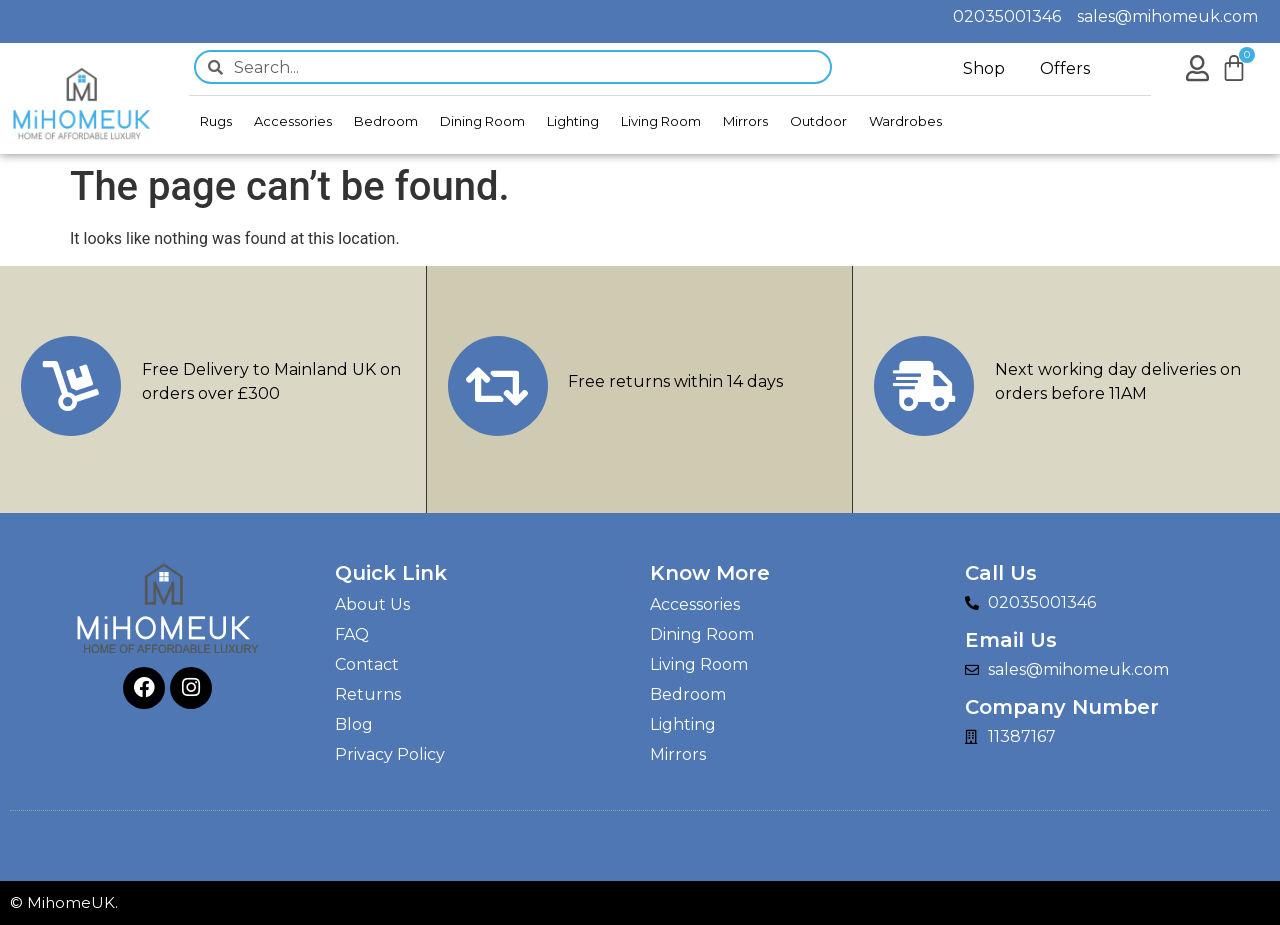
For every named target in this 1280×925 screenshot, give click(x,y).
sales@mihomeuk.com (1167, 16)
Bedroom (386, 121)
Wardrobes (905, 121)
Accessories (293, 121)
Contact (367, 664)
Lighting (573, 121)
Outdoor (818, 121)
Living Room (661, 121)
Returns (368, 694)
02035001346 (1015, 16)
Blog (354, 724)
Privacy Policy (390, 754)
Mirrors (745, 121)
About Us (372, 604)
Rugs (216, 121)
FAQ (352, 634)
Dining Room (482, 121)
